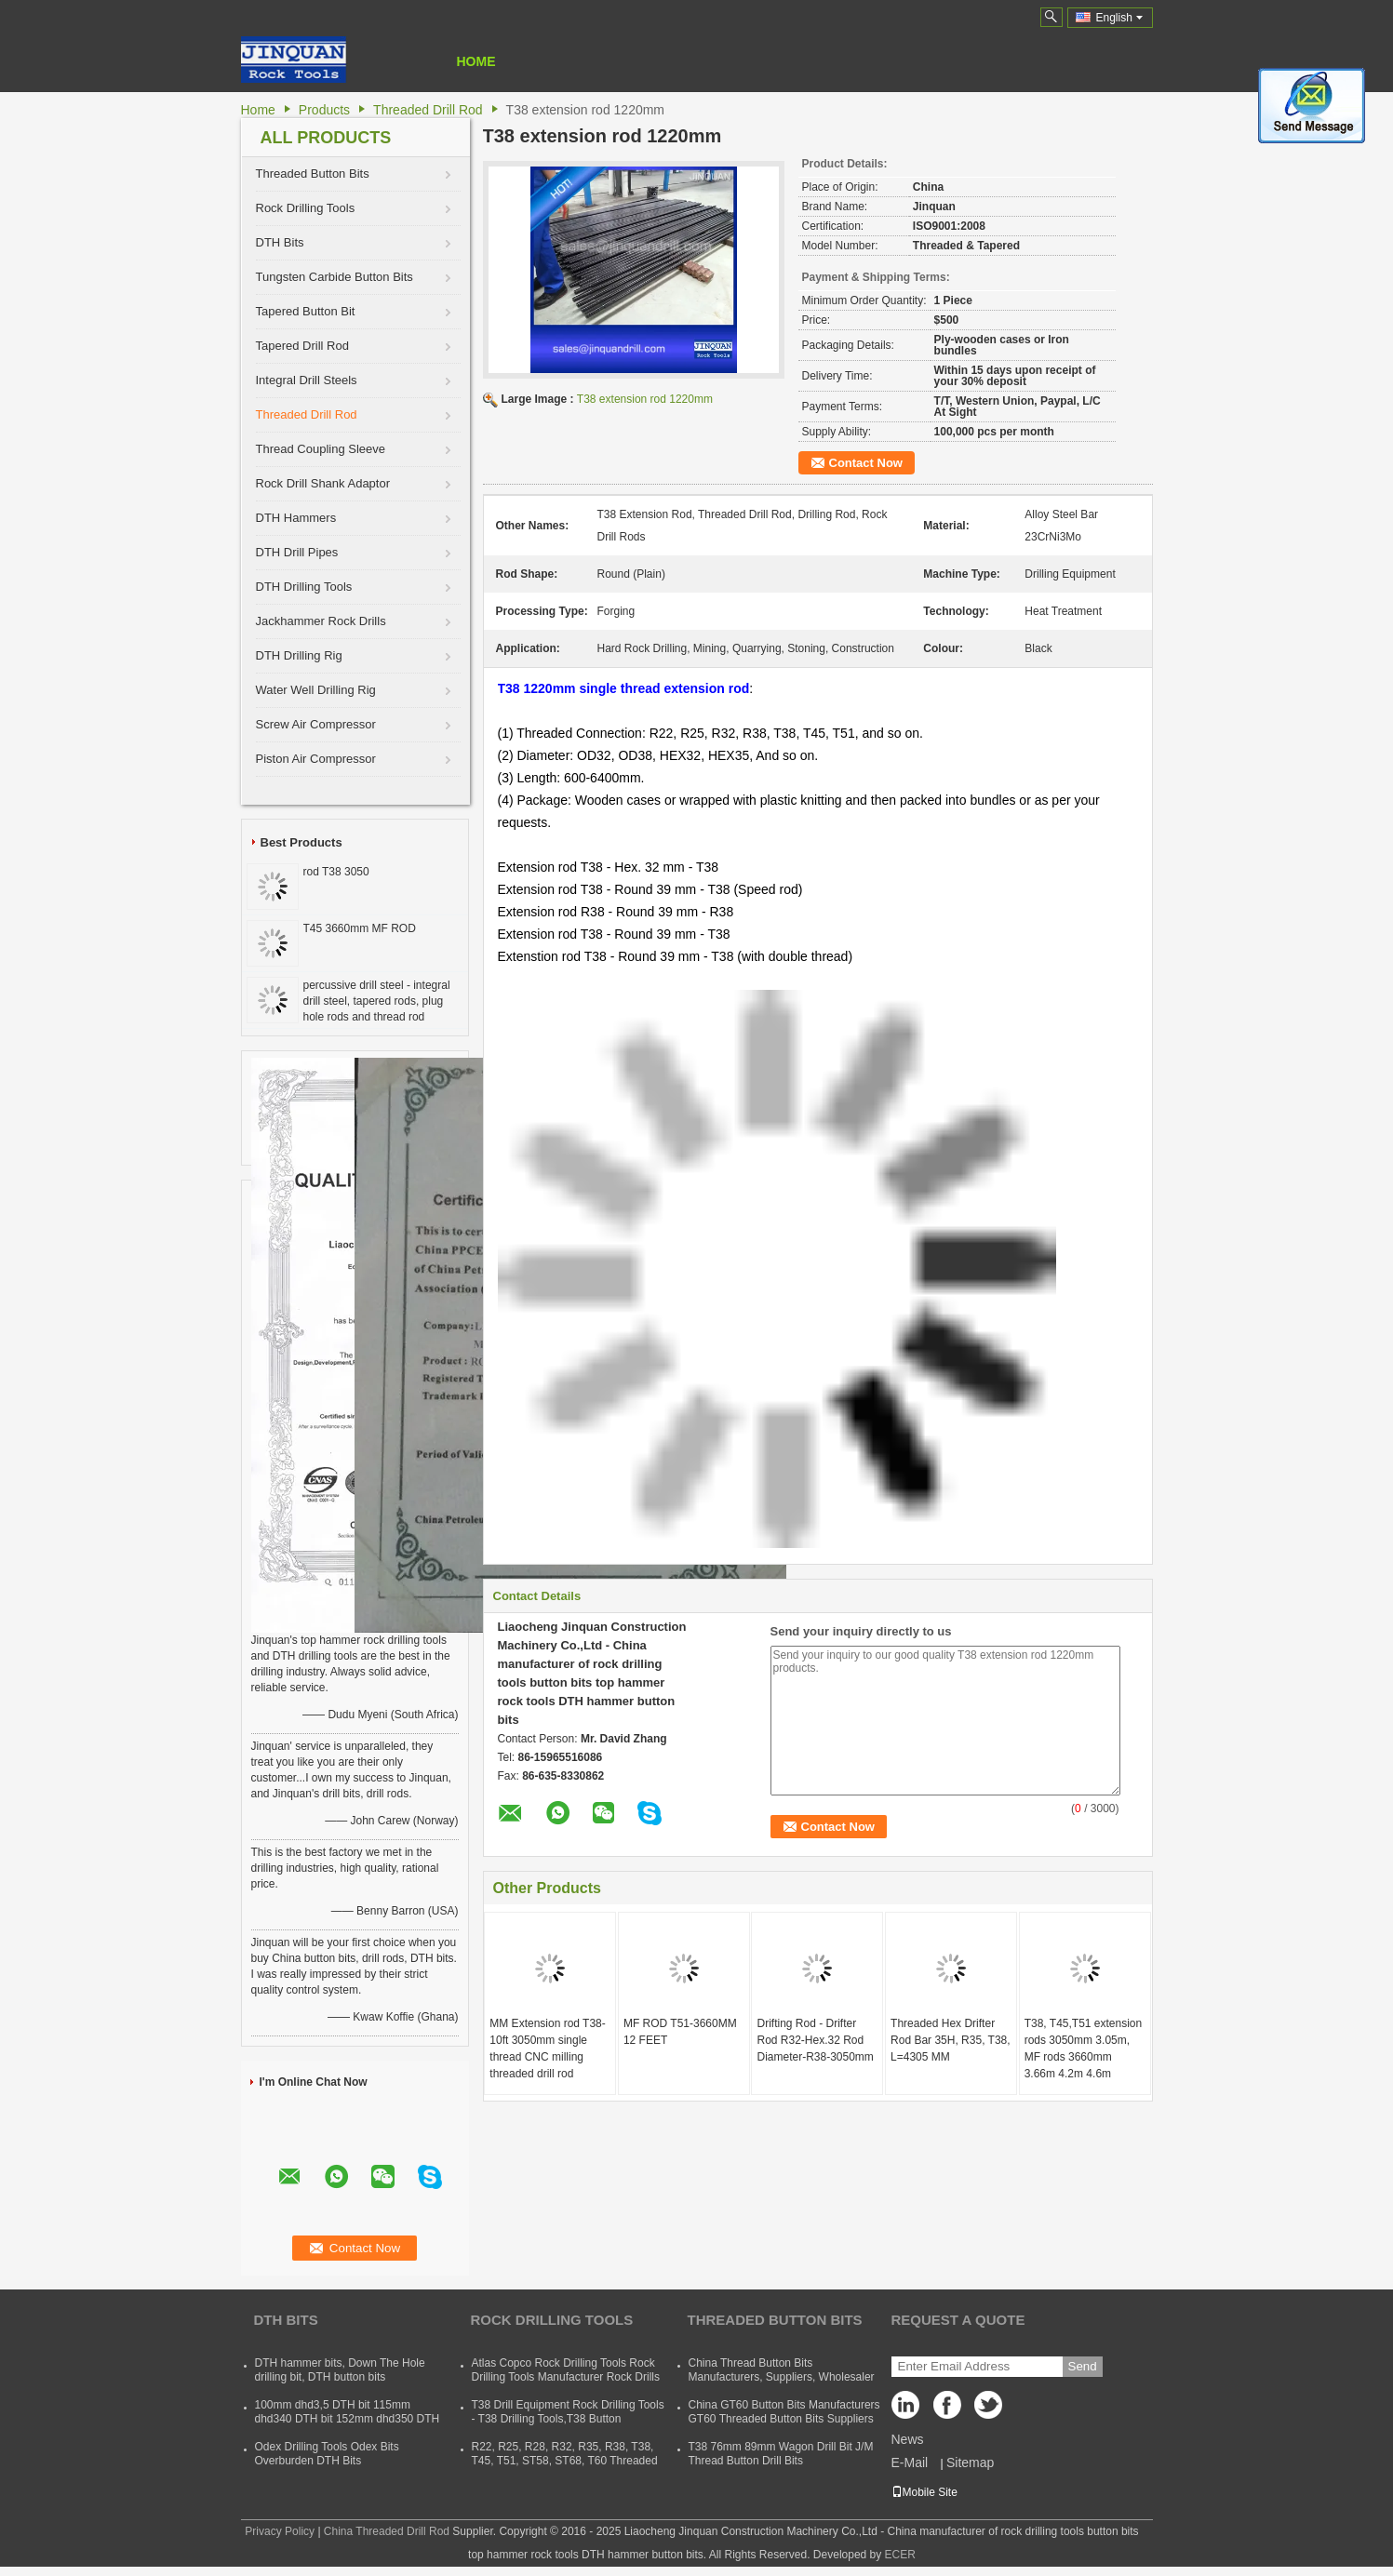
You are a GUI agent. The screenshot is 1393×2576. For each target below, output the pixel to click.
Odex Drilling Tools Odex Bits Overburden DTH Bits (327, 2453)
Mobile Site (924, 2492)
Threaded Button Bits (312, 173)
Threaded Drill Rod (428, 109)
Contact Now (866, 463)
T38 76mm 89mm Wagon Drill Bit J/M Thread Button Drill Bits (781, 2453)
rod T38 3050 (336, 871)
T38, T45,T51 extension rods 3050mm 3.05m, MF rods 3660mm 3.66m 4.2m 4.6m (1084, 2048)
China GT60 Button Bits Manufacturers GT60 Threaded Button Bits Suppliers (784, 2411)
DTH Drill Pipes (297, 552)
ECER (900, 2554)
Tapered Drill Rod (302, 346)
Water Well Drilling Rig (316, 690)
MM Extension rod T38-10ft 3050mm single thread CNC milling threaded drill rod (547, 2048)
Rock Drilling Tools (305, 208)
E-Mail (910, 2462)
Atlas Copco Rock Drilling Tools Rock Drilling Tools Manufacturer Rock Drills (566, 2369)
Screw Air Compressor (316, 724)
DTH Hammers (296, 518)
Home (476, 61)
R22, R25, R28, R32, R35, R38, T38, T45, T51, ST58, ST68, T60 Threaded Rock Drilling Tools (565, 2460)
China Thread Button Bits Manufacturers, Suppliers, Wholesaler (782, 2369)
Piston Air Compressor (316, 759)
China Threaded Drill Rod (386, 2531)
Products (324, 109)
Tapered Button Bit (305, 311)
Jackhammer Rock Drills (321, 621)
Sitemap (970, 2462)
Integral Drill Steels (306, 380)
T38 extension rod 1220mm (645, 399)
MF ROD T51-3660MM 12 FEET (680, 2032)
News (907, 2439)
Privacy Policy (280, 2531)
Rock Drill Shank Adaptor (323, 483)
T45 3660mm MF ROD (359, 928)
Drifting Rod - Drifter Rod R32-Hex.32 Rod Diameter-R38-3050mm (815, 2040)
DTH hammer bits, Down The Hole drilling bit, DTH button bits (340, 2369)
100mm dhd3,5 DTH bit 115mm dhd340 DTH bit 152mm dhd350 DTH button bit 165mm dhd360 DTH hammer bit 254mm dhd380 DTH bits (347, 2425)
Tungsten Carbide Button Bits (334, 277)
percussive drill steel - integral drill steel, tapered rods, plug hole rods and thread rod (376, 1001)
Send (1082, 2366)
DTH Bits (280, 242)
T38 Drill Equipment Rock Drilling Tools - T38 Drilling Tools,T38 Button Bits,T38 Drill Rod (568, 2418)
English (1119, 17)
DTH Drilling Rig (299, 655)
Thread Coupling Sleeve (320, 449)
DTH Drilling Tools (304, 587)
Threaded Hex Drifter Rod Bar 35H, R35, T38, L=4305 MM (951, 2040)
